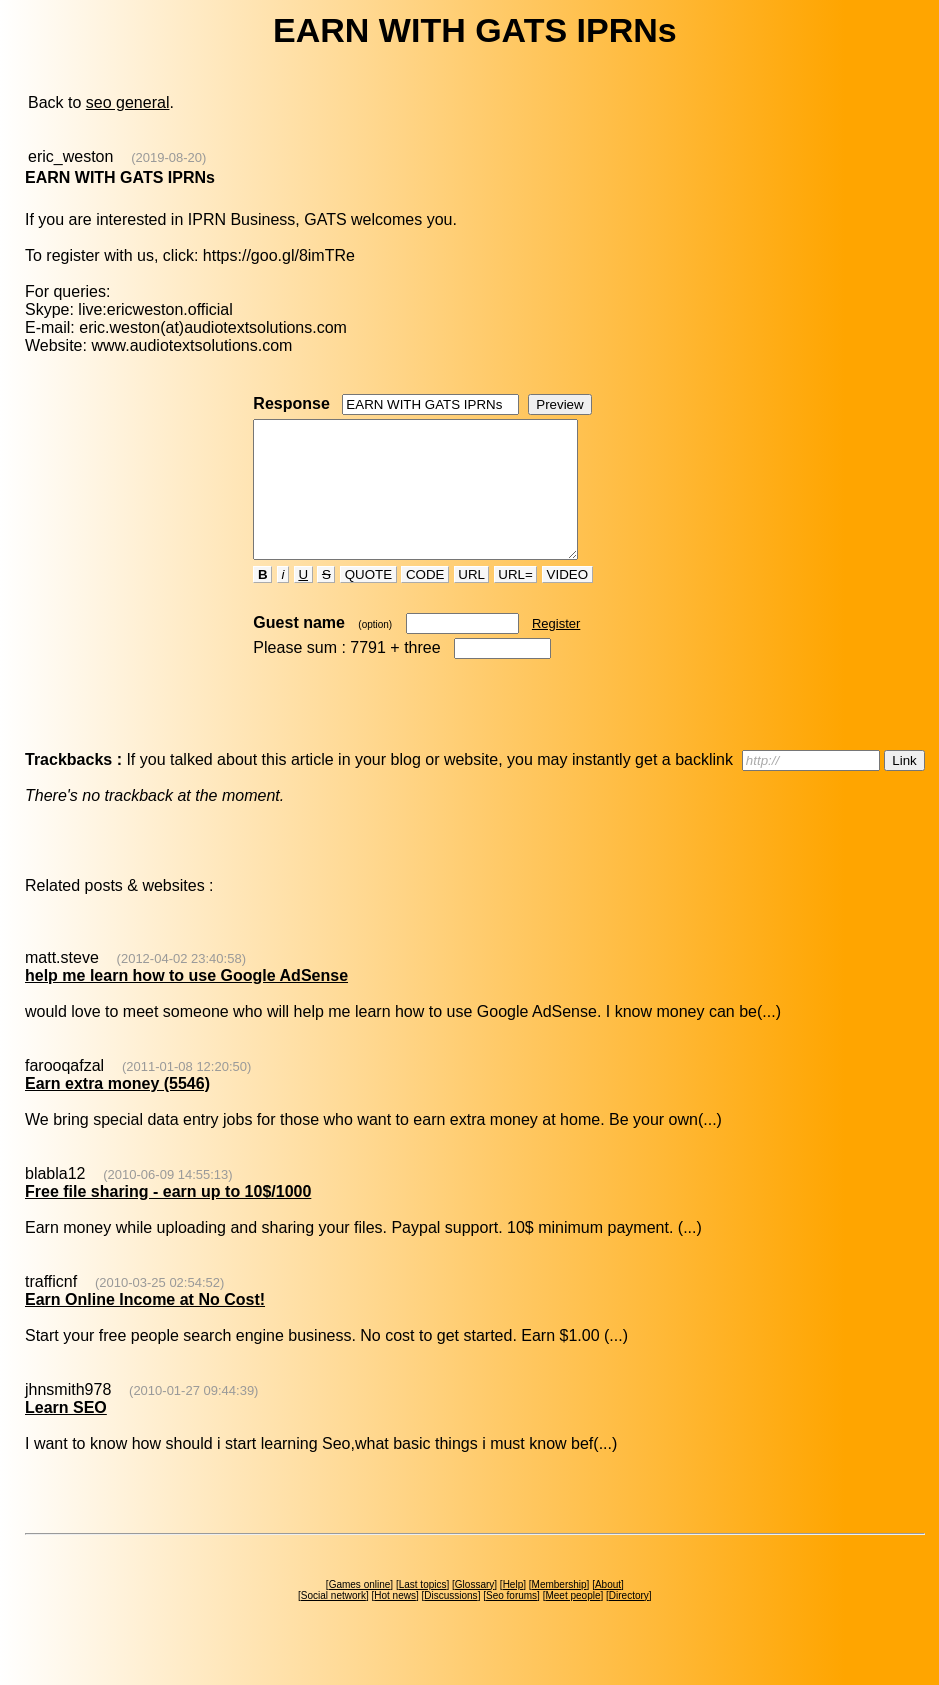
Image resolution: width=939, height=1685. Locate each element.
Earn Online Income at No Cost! (145, 1326)
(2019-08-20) (168, 157)
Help (513, 1611)
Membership (559, 1611)
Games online (360, 1611)
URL (472, 601)
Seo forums (511, 1622)
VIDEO (567, 601)
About (608, 1611)
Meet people (572, 1622)
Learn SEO (66, 1434)
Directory (629, 1622)
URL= (516, 601)
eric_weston (70, 156)
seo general (128, 102)
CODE (425, 601)
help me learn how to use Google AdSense (186, 1002)
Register (556, 650)
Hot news (395, 1622)
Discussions (450, 1622)
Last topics (423, 1611)
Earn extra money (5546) (117, 1110)
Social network (333, 1622)
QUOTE (368, 601)
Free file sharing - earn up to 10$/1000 (168, 1218)
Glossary (474, 1611)
